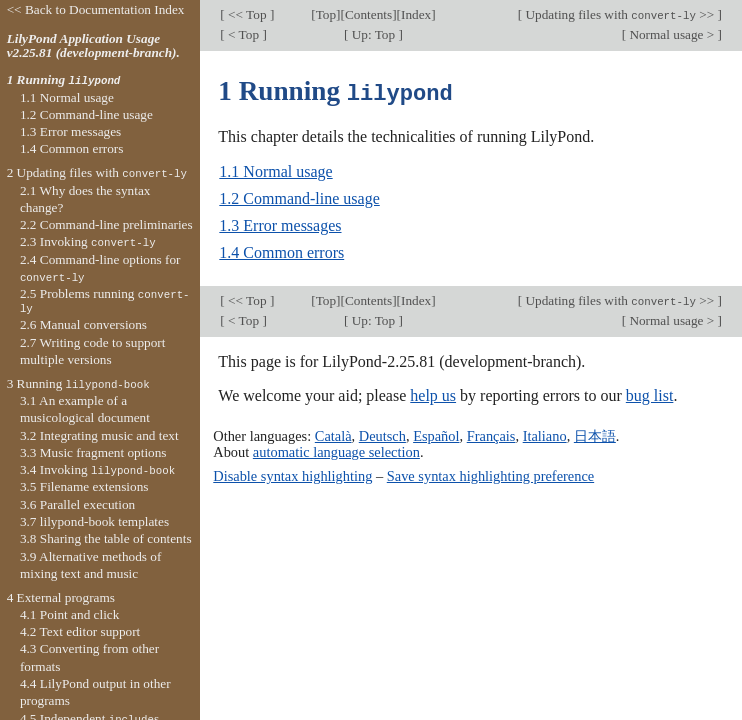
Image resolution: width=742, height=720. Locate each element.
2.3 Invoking (88, 241)
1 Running (64, 79)
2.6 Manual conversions (83, 324)
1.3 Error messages (280, 224)
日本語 (595, 435)
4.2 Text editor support (80, 631)
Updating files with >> (619, 14)
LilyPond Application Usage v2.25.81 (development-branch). (93, 46)
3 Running (78, 383)
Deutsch (382, 435)
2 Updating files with (97, 172)
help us (433, 394)
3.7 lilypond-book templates (94, 521)
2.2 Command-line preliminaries (106, 224)
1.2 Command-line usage (299, 197)
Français (491, 435)
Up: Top (373, 34)
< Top (244, 34)
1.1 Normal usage (275, 170)
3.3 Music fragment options (93, 452)
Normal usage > (671, 34)
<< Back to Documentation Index (96, 9)
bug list (650, 394)
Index (416, 14)
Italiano (545, 435)
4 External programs (61, 597)
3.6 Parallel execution (77, 504)
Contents (368, 14)
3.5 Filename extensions (84, 486)
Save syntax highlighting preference (490, 474)
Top (326, 14)
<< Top (247, 14)
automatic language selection (336, 451)
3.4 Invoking (97, 469)
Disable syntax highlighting (292, 474)
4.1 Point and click (69, 614)
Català (333, 435)
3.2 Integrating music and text (99, 435)
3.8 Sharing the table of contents (106, 538)
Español (436, 435)
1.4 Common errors (281, 251)
